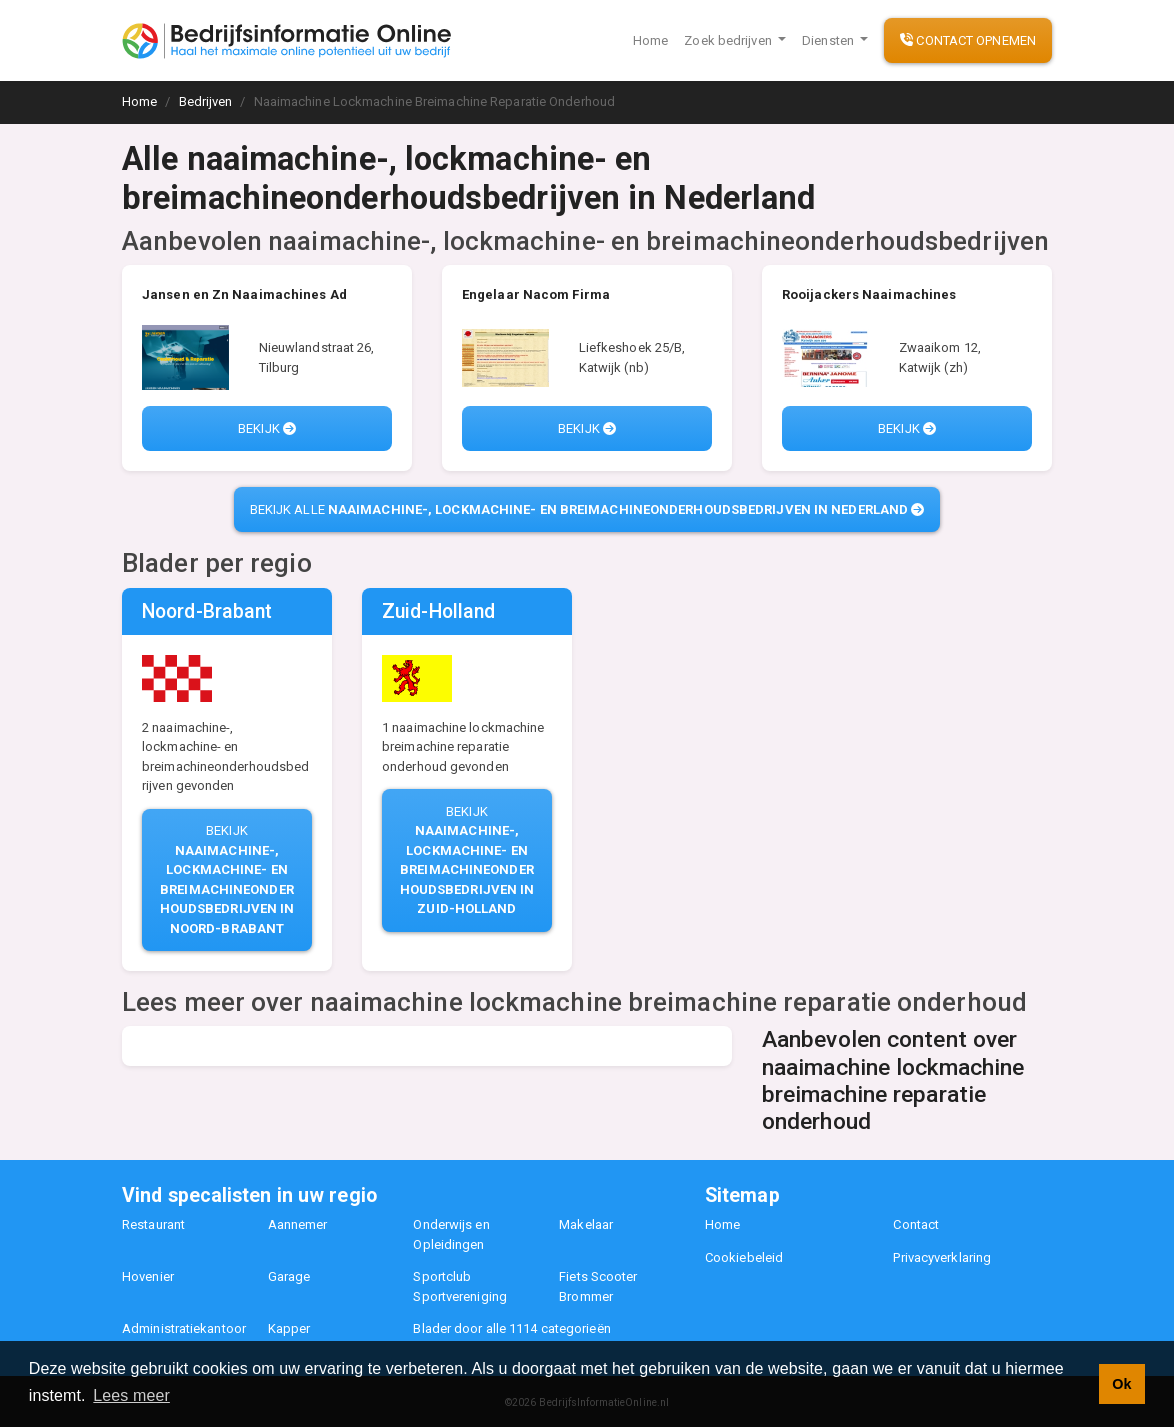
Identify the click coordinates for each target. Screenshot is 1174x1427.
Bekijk (267, 428)
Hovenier (148, 1276)
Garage (289, 1276)
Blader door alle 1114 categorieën (511, 1328)
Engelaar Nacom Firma (536, 294)
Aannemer (298, 1224)
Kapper (289, 1328)
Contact (916, 1224)
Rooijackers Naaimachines (869, 294)
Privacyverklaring (942, 1257)
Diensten (829, 40)
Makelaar (586, 1224)
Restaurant (153, 1224)
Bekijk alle (587, 509)
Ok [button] (1121, 1384)
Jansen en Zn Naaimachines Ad (244, 294)
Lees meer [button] (131, 1395)
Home (650, 40)
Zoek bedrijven (729, 40)
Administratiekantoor (184, 1328)
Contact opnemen (968, 40)
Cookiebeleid (744, 1257)
